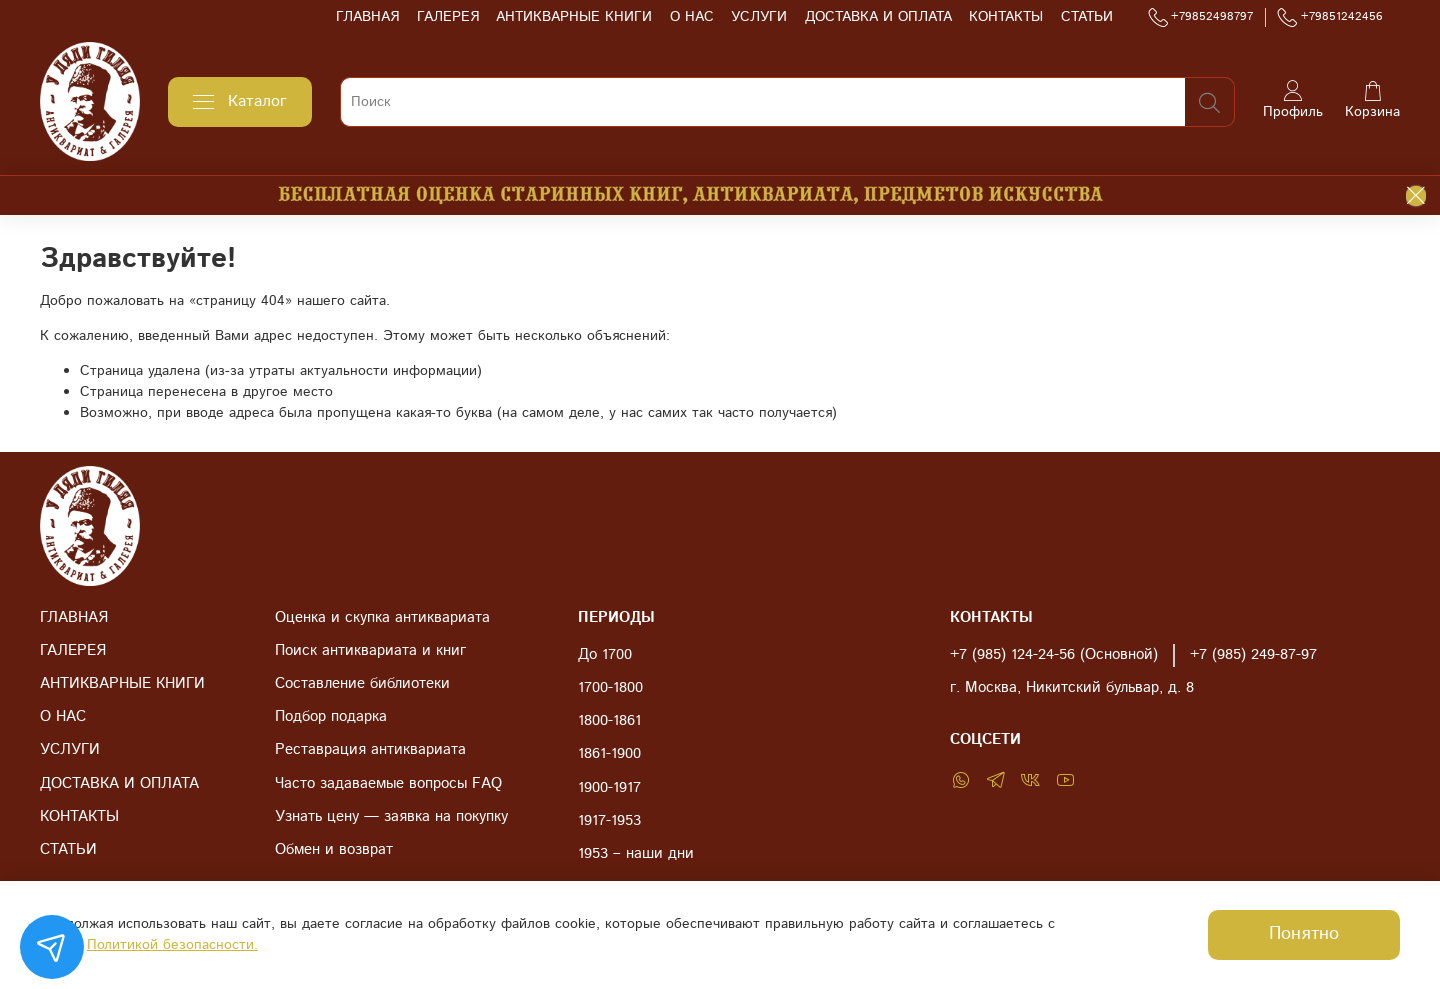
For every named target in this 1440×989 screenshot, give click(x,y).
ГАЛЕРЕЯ (448, 17)
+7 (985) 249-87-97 (1253, 655)
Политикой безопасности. (172, 945)
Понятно (1304, 934)
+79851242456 (1330, 17)
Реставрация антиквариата (370, 750)
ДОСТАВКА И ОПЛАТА (878, 17)
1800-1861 (609, 721)
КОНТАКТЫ (1006, 17)
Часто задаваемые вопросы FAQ (388, 784)
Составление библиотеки (362, 684)
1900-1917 (609, 788)
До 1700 (605, 655)
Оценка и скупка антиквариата (382, 618)
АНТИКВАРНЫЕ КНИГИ (574, 17)
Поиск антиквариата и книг (370, 651)
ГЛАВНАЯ (367, 17)
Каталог (240, 101)
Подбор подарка (331, 717)
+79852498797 (1201, 17)
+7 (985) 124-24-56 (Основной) (1054, 655)
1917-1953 (609, 821)
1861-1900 (609, 754)
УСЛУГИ (759, 17)
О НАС (692, 17)
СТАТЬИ (1087, 17)
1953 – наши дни (636, 854)
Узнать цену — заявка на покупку (391, 817)
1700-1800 (610, 688)
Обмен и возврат (334, 850)
